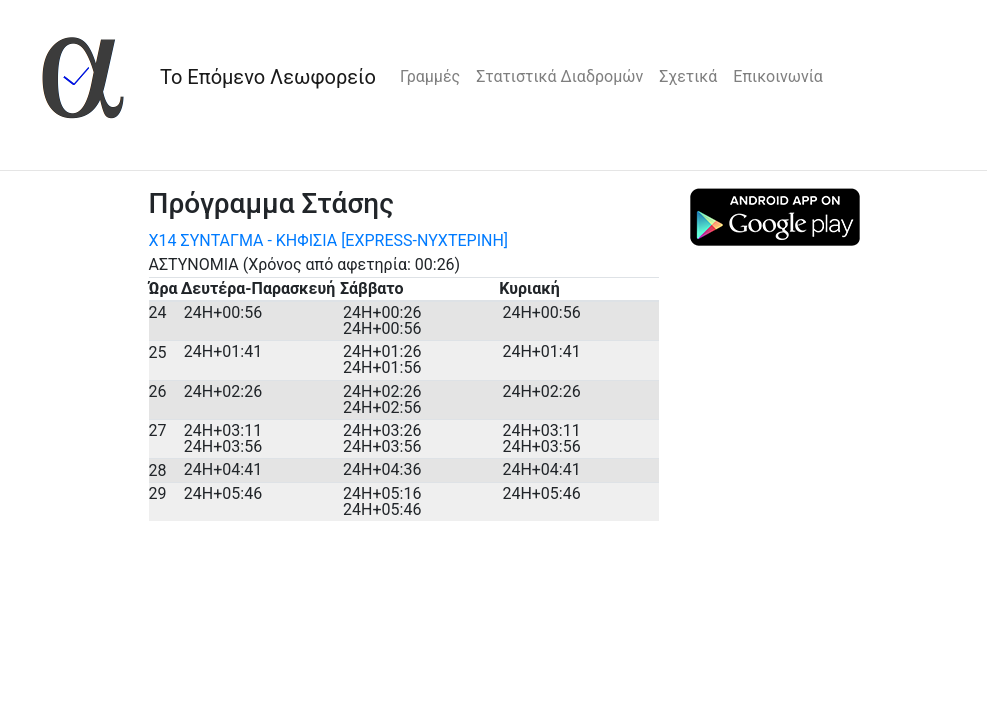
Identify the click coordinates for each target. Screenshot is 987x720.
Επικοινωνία (778, 76)
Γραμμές (430, 76)
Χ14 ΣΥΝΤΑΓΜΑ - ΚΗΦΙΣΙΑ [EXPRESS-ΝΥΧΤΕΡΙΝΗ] (329, 240)
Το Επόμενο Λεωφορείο (268, 77)
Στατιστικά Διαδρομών (559, 76)
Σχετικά (688, 76)
